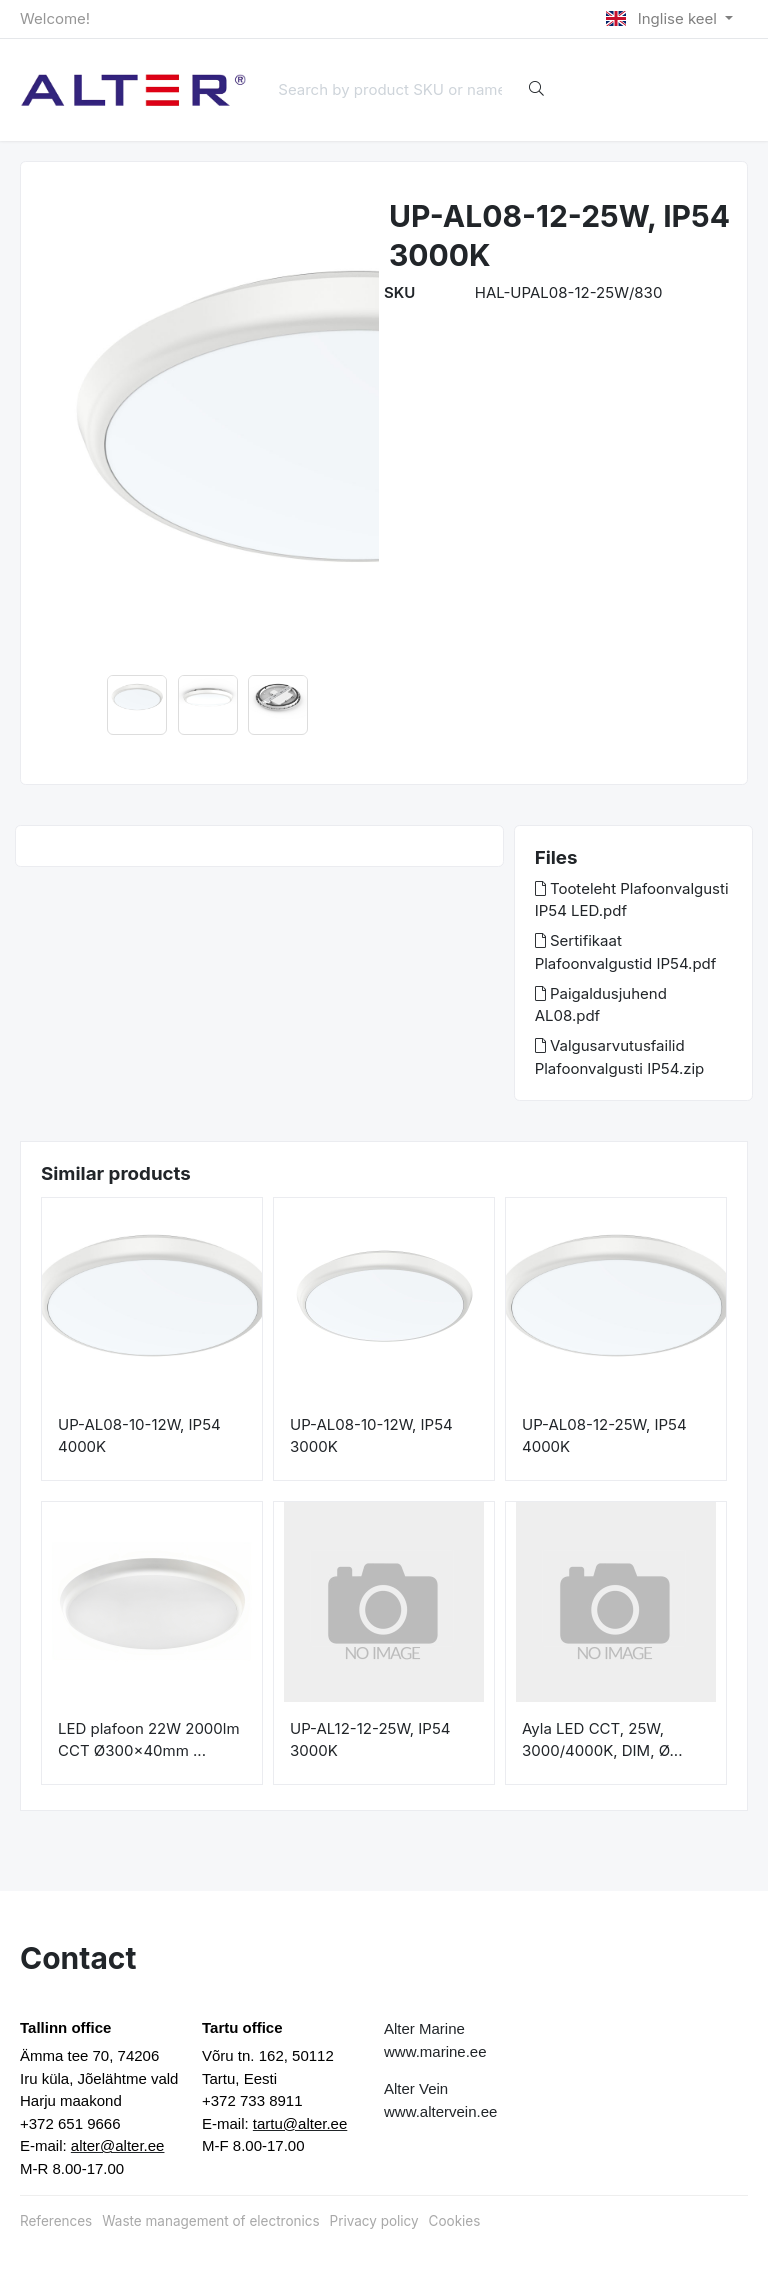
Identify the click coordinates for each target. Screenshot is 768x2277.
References (56, 2221)
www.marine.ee (435, 2051)
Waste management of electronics (210, 2221)
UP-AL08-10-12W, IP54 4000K (139, 1436)
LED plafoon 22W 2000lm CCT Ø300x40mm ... (149, 1740)
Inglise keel (663, 18)
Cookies (455, 2221)
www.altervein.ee (440, 2111)
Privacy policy (374, 2221)
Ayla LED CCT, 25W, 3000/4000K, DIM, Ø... (602, 1740)
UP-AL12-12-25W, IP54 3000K (370, 1740)
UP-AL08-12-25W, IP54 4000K (604, 1436)
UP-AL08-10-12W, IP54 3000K (371, 1436)
